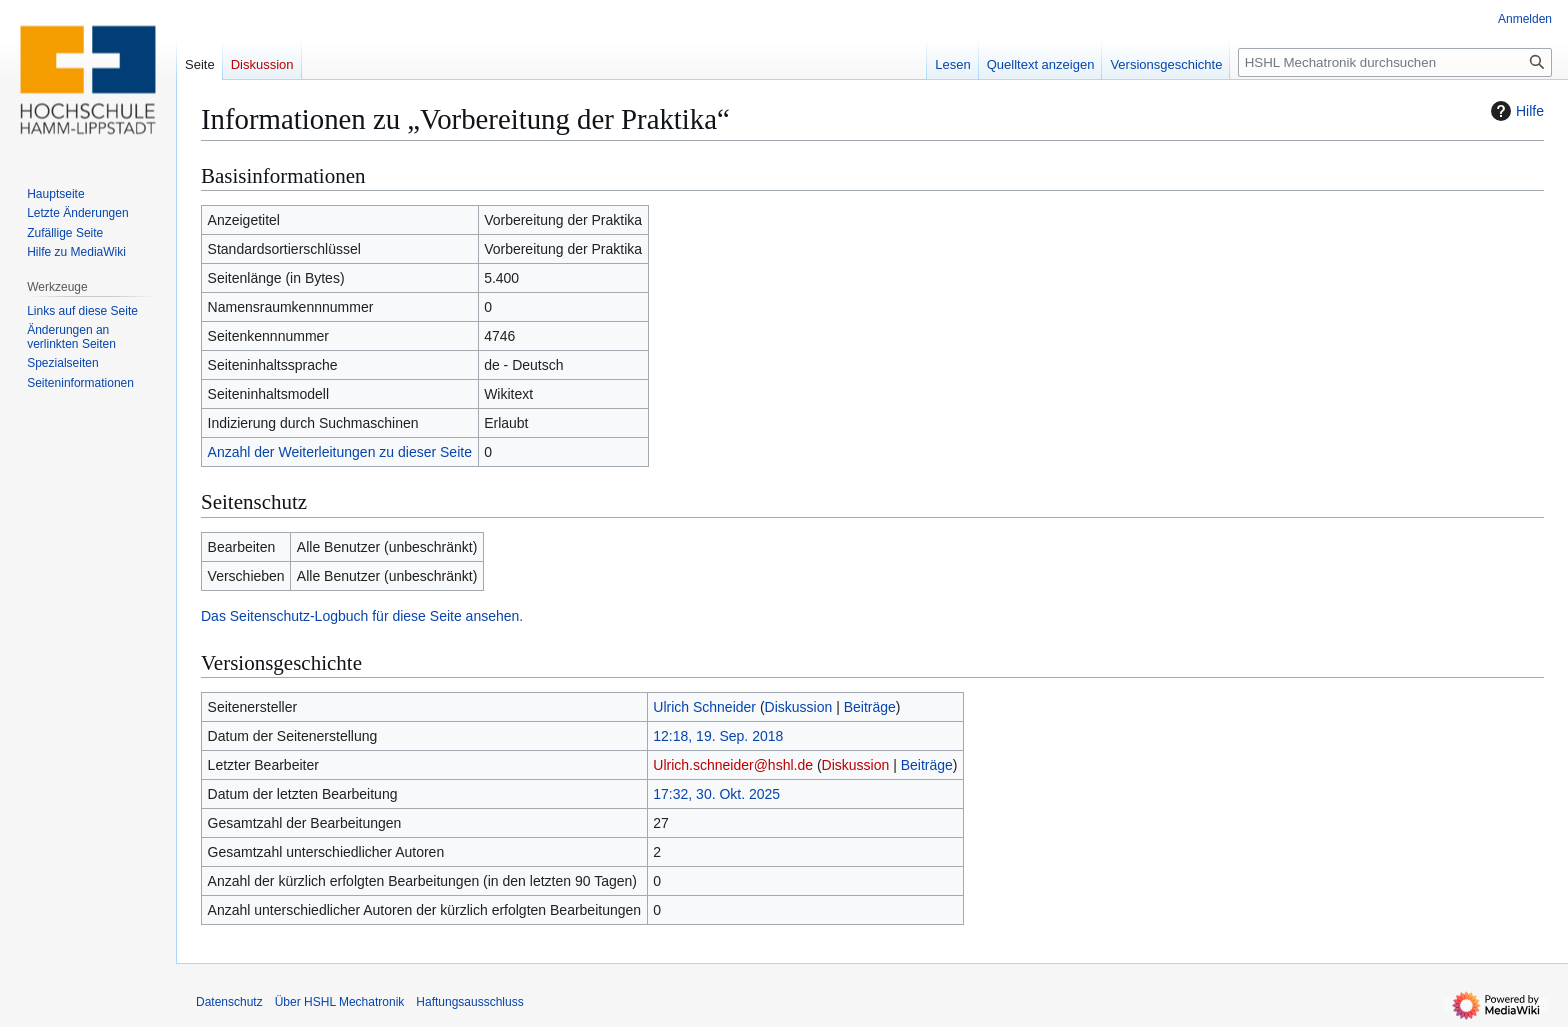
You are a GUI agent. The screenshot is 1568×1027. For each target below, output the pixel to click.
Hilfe (1515, 111)
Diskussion (799, 707)
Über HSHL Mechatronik (340, 1002)
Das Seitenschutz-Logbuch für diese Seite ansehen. (362, 616)
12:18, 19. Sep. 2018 (718, 736)
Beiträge (870, 707)
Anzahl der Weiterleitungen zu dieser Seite (340, 452)
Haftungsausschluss (469, 1002)
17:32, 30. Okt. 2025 (716, 794)
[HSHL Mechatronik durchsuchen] (1395, 62)
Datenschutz (229, 1002)
